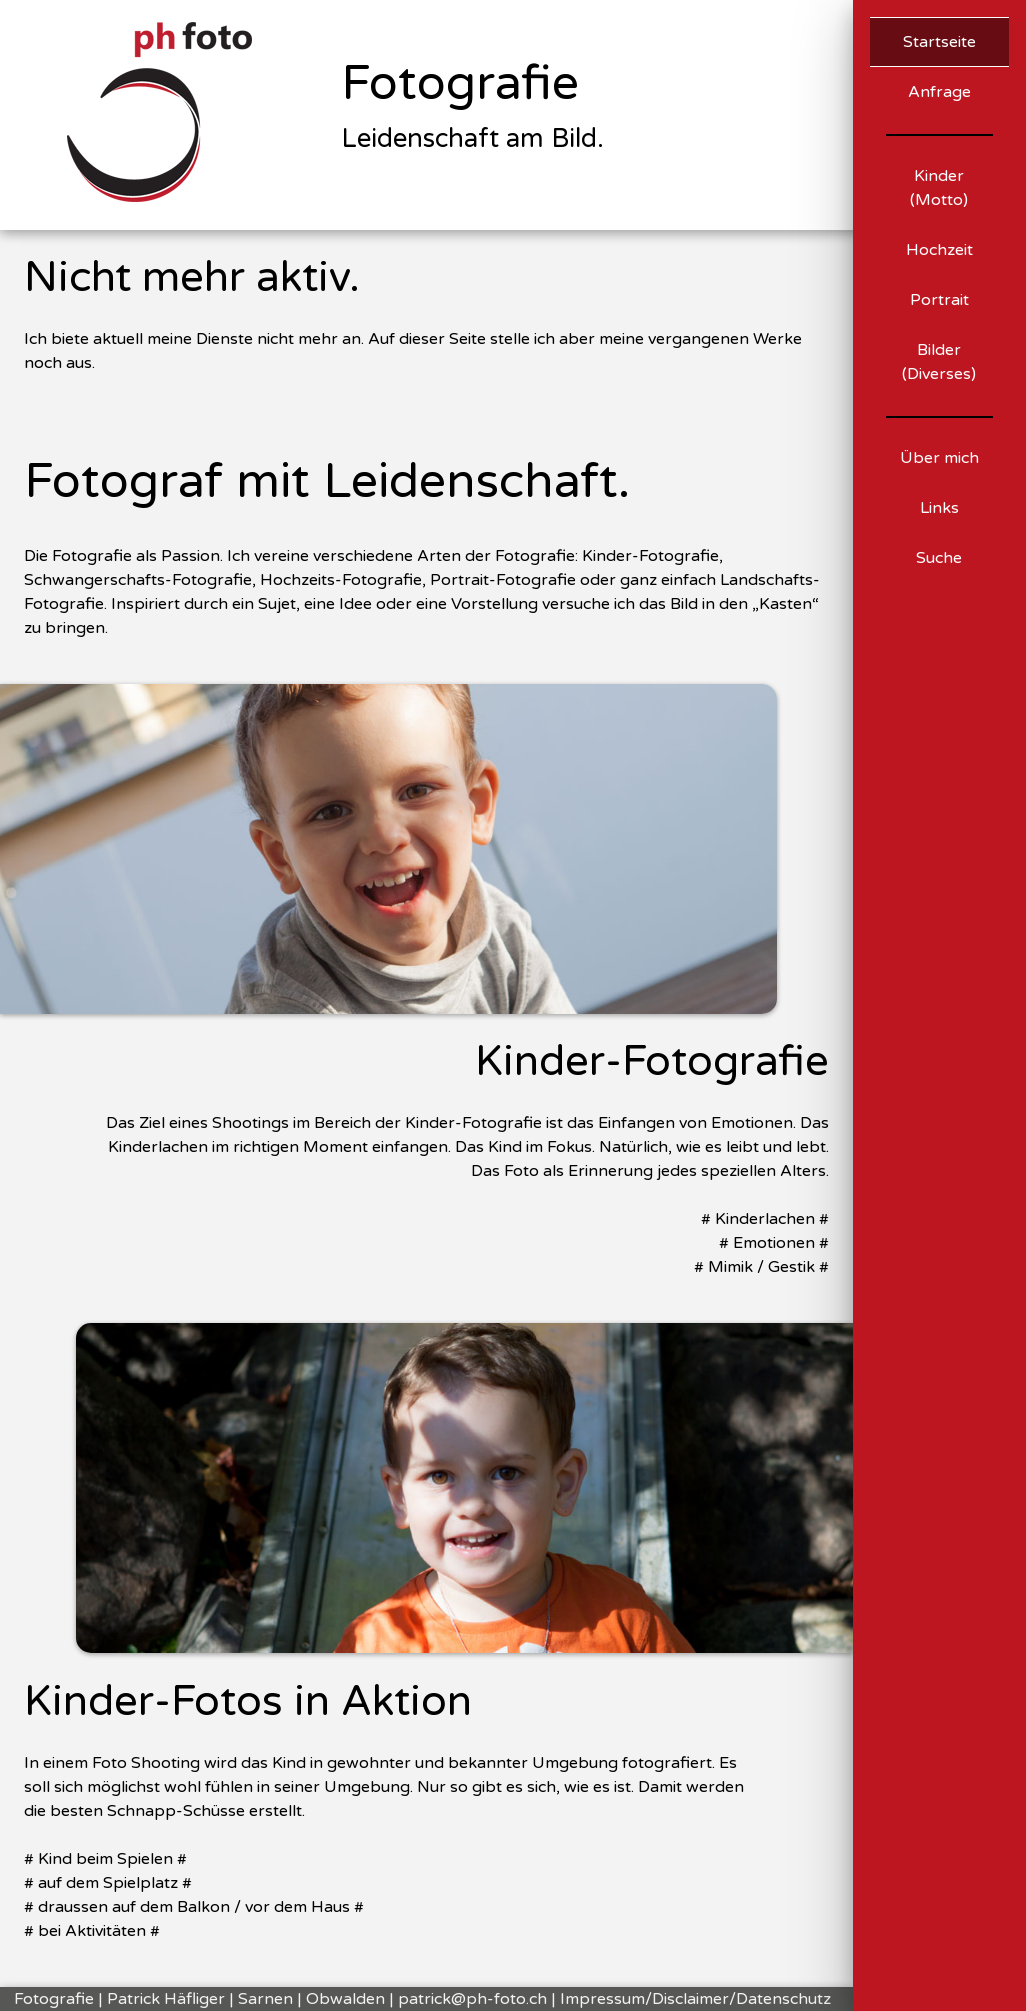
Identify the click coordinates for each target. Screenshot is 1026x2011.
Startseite (939, 42)
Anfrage (939, 92)
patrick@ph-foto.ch (472, 1999)
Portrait (939, 300)
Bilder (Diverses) (939, 362)
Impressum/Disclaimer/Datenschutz (695, 1999)
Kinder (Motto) (939, 188)
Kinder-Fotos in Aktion (248, 1702)
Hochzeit (939, 250)
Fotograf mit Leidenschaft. (327, 482)
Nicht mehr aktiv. (192, 278)
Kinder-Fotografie (652, 1062)
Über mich (939, 458)
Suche (939, 558)
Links (939, 508)
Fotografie (460, 84)
